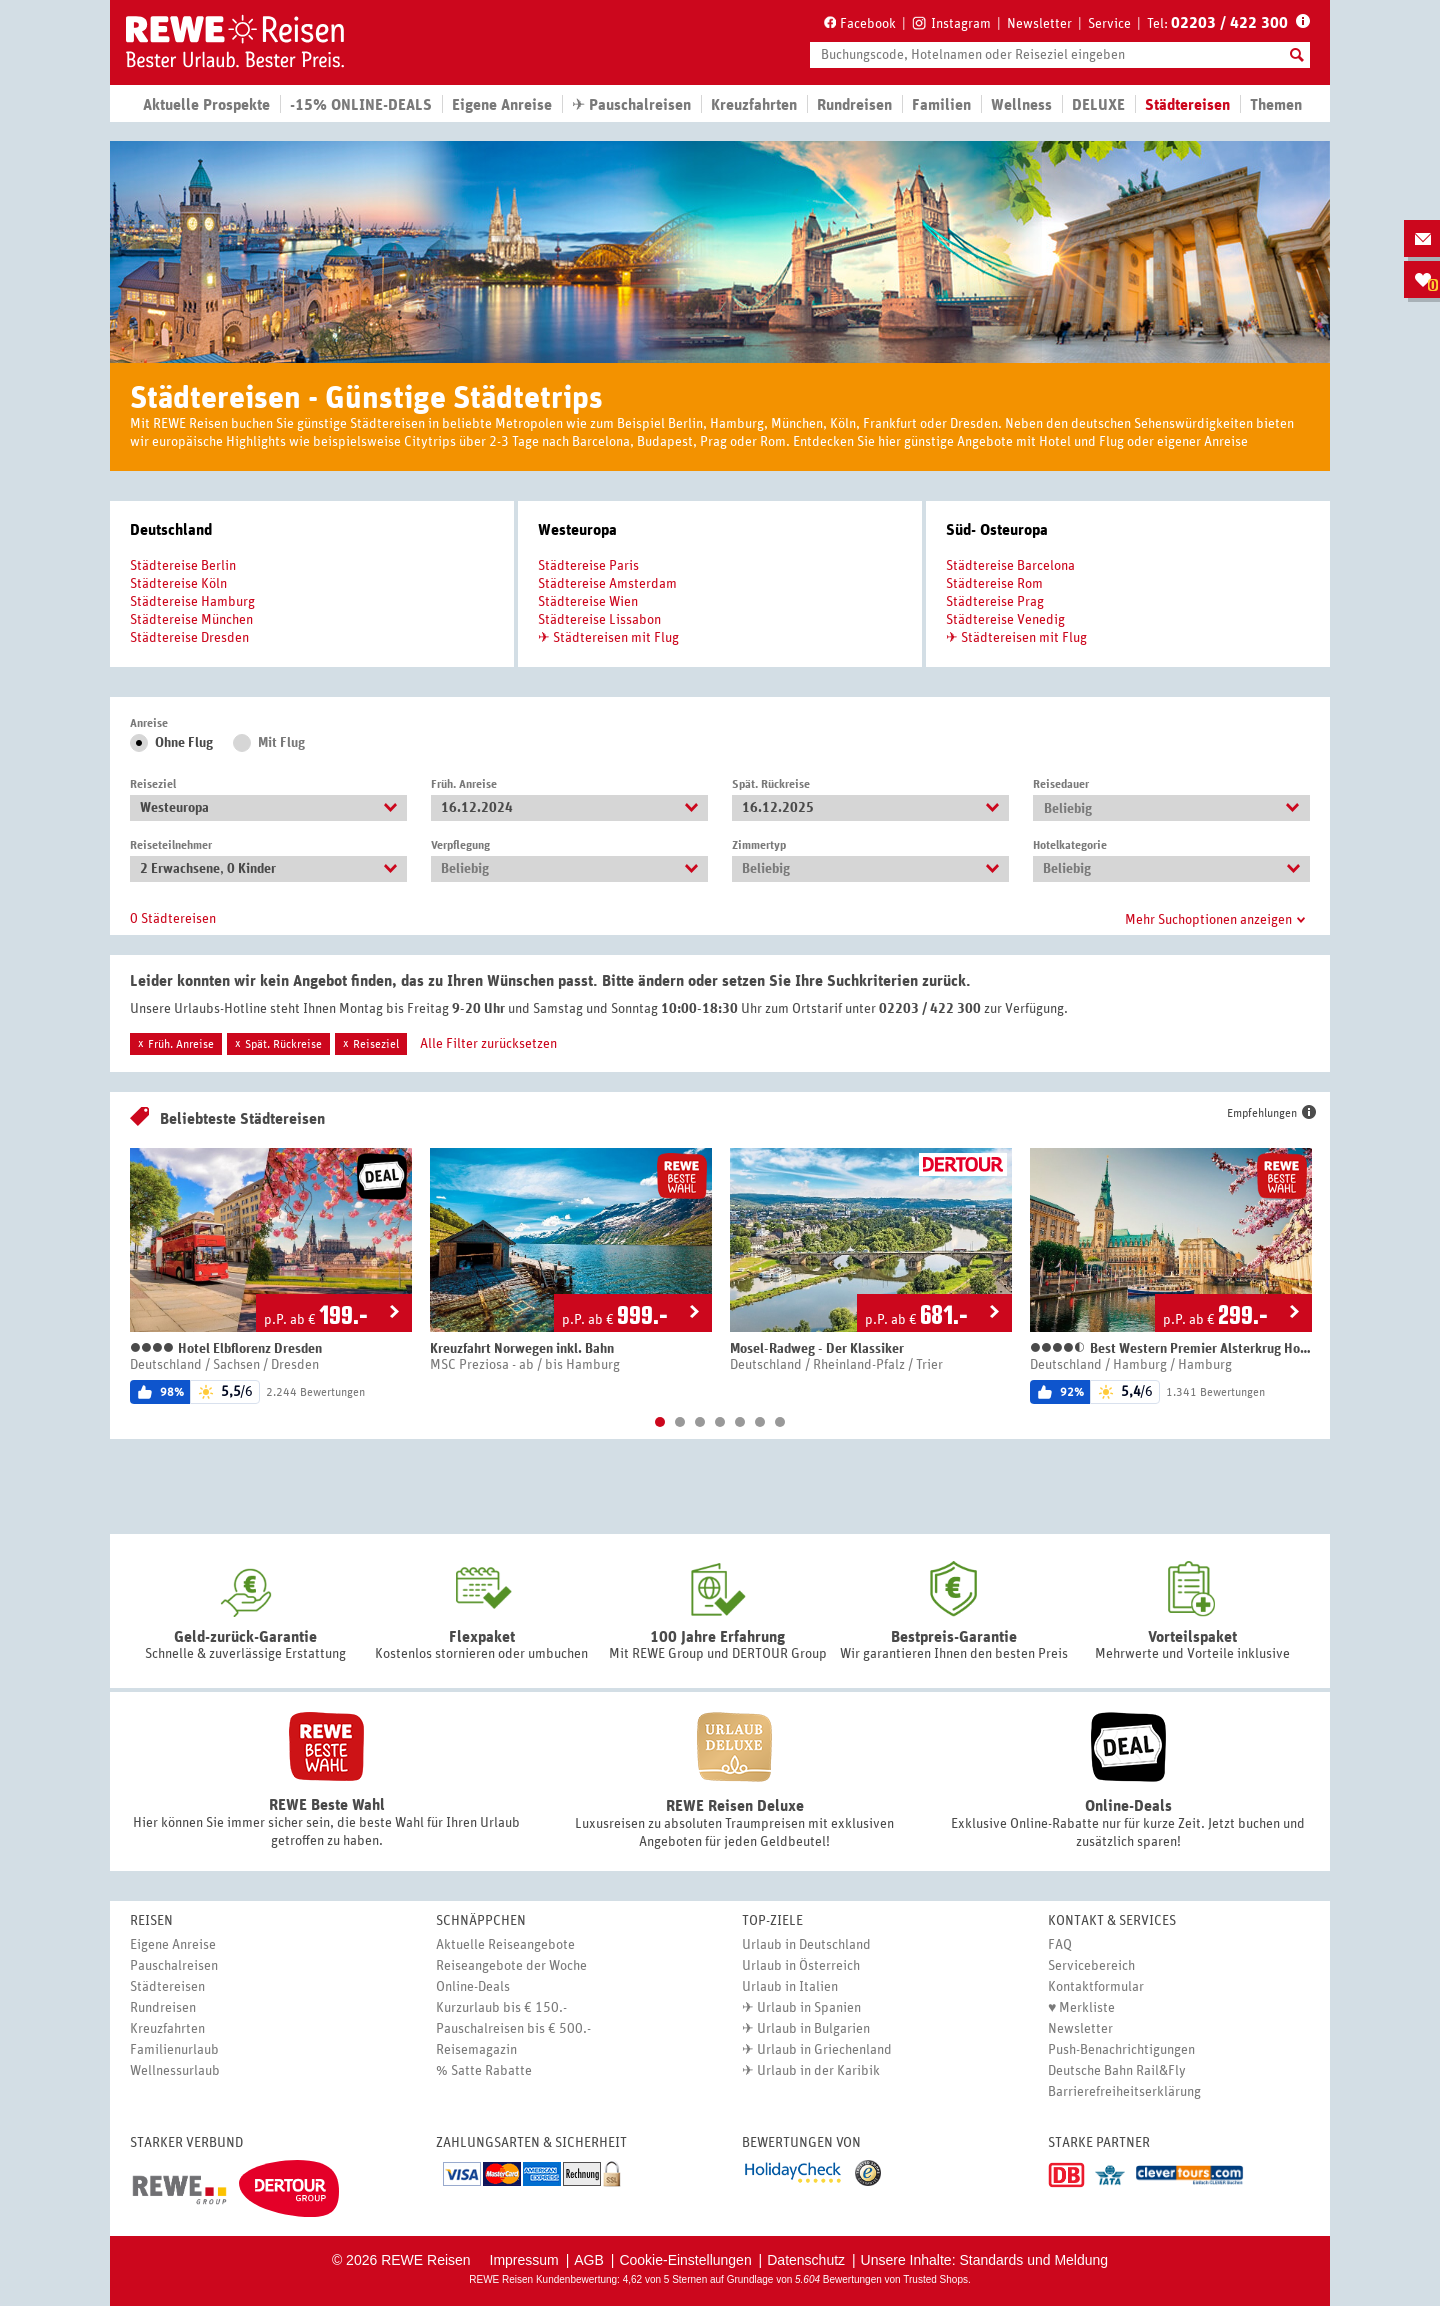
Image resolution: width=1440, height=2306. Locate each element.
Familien (941, 105)
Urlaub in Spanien (809, 2008)
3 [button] (700, 1422)
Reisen (151, 1921)
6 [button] (760, 1422)
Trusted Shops (935, 2279)
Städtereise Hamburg (192, 602)
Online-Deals (473, 1987)
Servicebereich (1091, 1966)
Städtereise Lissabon (599, 620)
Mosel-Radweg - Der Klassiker (817, 1349)
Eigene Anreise (173, 1945)
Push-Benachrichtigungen (1121, 2050)
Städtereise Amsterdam (607, 584)
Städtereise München (191, 620)
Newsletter (1039, 24)
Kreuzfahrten (754, 105)
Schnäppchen (481, 1921)
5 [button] (740, 1422)
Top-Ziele (772, 1921)
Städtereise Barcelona (1010, 566)
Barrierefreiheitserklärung (1124, 2092)
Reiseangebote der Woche (511, 1966)
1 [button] (660, 1422)
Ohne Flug (184, 743)
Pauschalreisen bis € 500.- (513, 2029)
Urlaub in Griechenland (824, 2050)
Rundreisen (163, 2008)
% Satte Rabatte (484, 2071)
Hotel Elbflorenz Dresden (226, 1349)
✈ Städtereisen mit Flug (608, 638)
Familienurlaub (174, 2050)
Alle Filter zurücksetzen (488, 1044)
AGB (589, 2260)
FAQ (1060, 1945)
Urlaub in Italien (790, 1987)
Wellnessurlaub (175, 2071)
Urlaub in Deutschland (806, 1945)
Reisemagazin (476, 2050)
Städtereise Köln (178, 584)
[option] (271, 1276)
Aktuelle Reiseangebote (505, 1945)
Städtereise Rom (994, 584)
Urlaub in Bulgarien (813, 2029)
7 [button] (780, 1422)
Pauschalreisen (174, 1966)
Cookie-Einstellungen (685, 2260)
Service (1109, 24)
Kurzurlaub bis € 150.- (501, 2008)
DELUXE (1098, 105)
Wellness (1021, 105)
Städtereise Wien (588, 602)
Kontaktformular (1096, 1987)
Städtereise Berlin (183, 566)
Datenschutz (806, 2260)
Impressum (524, 2260)
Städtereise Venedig (1005, 620)
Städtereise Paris (588, 566)
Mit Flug (281, 743)
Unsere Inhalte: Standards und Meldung (985, 2260)
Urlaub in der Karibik (818, 2071)
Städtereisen (167, 1987)
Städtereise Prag (995, 602)
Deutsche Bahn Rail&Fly (1117, 2071)
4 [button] (720, 1422)
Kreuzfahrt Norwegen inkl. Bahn (522, 1349)
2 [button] (680, 1422)
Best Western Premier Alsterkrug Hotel (1171, 1349)
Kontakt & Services (1112, 1921)
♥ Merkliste (1081, 2008)
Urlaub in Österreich (801, 1966)
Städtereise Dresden (189, 638)
